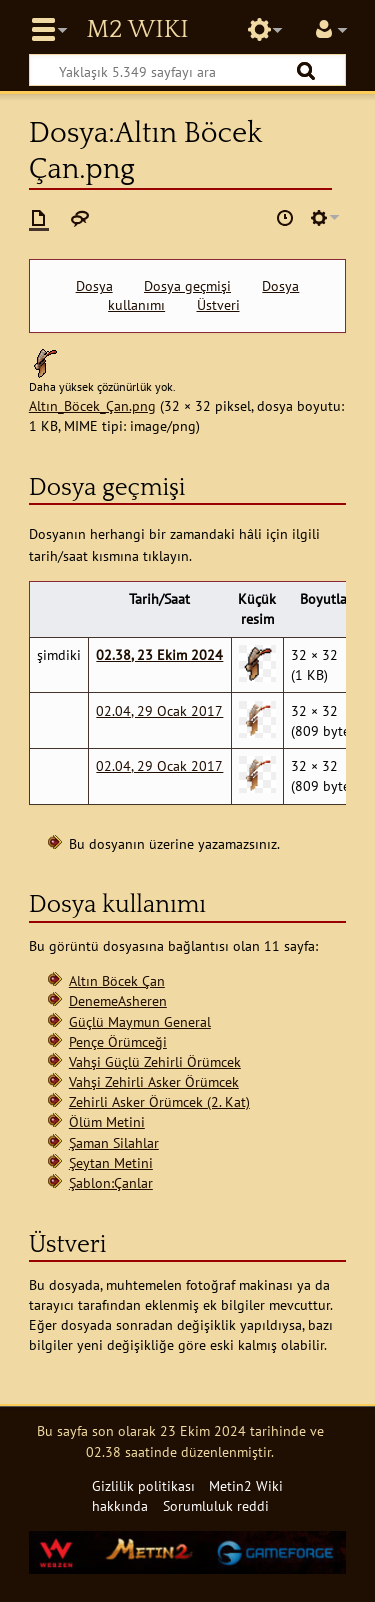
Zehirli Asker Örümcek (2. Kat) (159, 1101)
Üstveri (218, 305)
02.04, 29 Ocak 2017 (159, 710)
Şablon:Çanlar (111, 1182)
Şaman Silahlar (114, 1142)
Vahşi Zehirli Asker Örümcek (154, 1081)
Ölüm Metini (107, 1121)
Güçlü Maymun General (140, 1021)
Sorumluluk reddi (216, 1505)
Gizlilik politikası (143, 1485)
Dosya (94, 286)
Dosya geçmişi (187, 286)
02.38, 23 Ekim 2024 (159, 654)
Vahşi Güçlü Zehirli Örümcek (155, 1061)
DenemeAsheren (118, 1000)
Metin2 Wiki (137, 30)
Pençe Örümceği (118, 1041)
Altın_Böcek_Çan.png (92, 405)
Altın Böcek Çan (117, 980)
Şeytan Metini (111, 1162)
